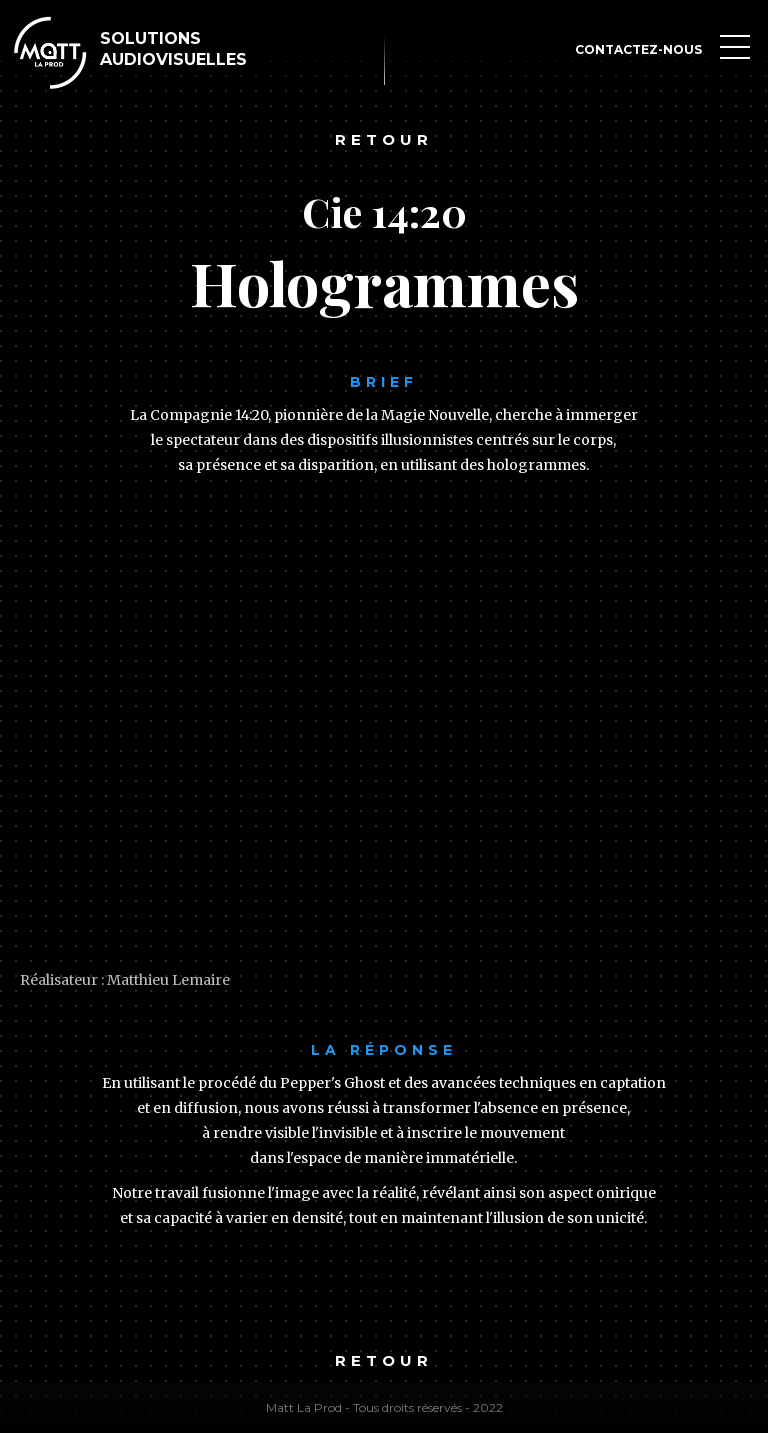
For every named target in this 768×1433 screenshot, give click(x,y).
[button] (735, 50)
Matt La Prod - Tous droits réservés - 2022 (384, 1407)
